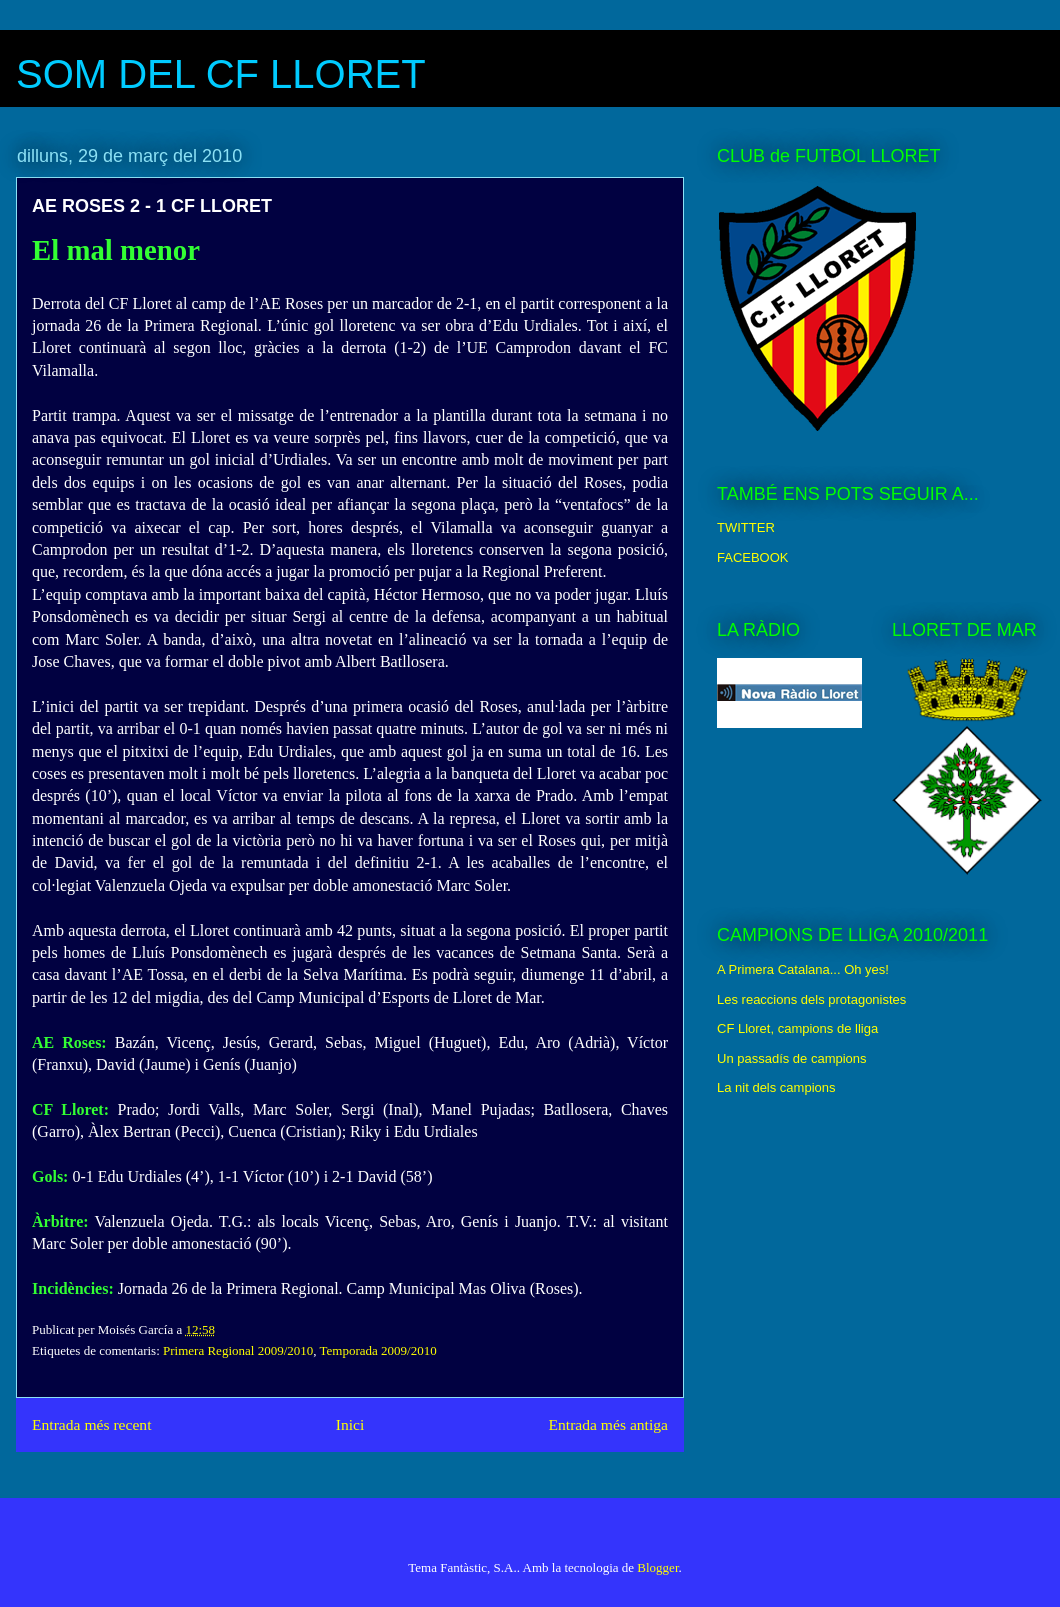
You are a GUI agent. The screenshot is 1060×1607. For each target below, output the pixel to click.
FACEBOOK (753, 557)
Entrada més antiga (608, 1424)
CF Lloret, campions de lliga (797, 1028)
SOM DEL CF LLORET (221, 74)
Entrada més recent (92, 1424)
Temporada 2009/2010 (378, 1350)
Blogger (657, 1567)
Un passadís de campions (792, 1058)
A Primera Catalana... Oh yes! (803, 969)
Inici (350, 1424)
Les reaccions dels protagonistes (811, 999)
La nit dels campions (776, 1087)
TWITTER (746, 527)
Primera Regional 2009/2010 (238, 1350)
